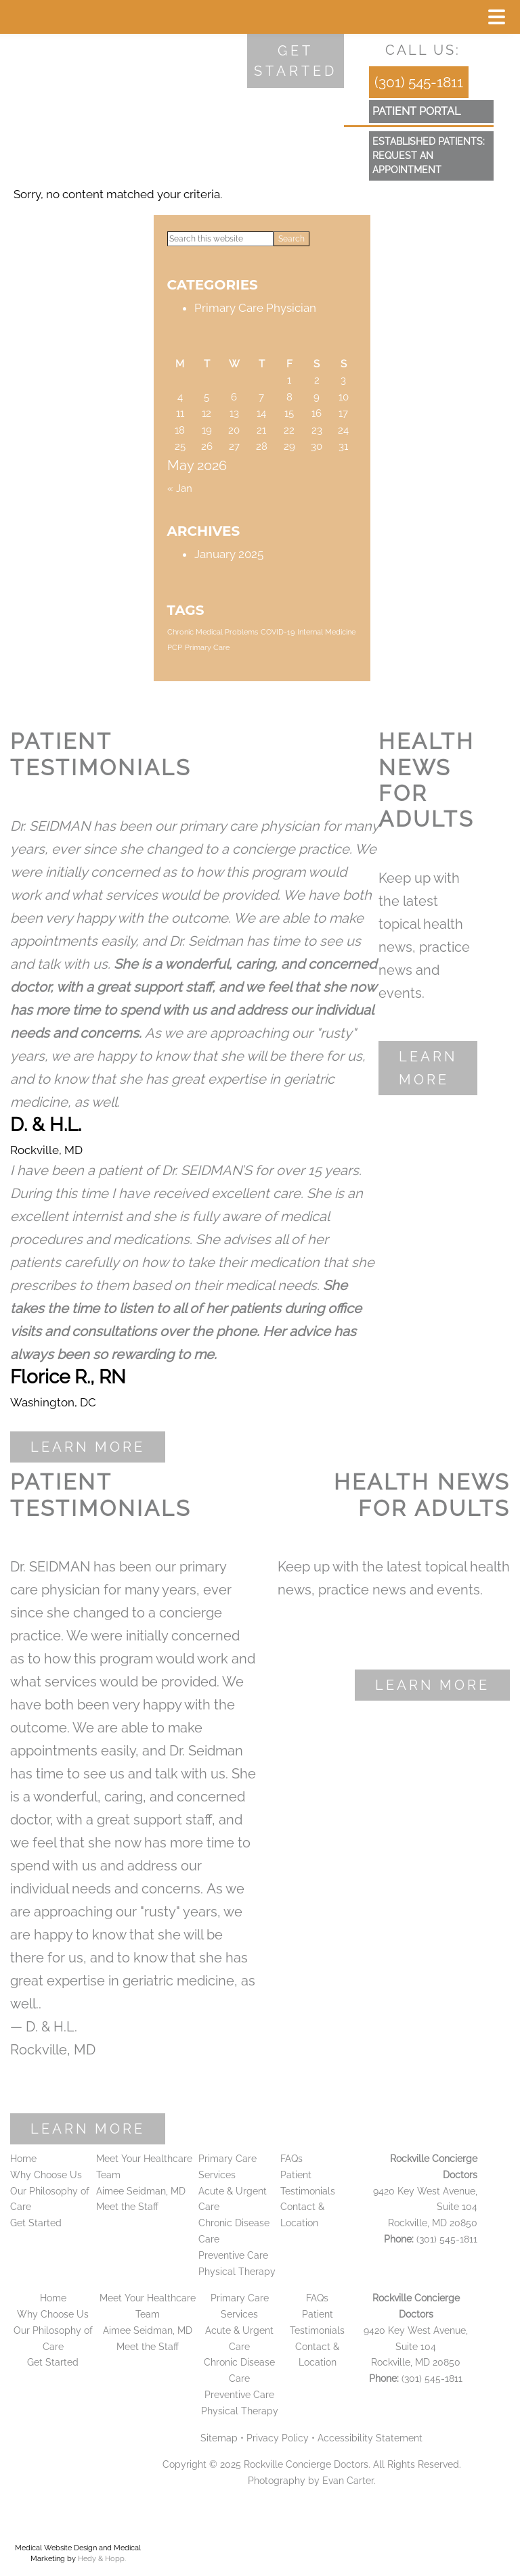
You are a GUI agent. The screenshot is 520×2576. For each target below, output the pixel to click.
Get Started (36, 2222)
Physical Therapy (237, 2271)
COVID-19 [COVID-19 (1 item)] (278, 632)
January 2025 (228, 554)
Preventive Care (233, 2255)
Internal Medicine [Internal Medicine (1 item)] (326, 632)
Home (23, 2158)
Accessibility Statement (370, 2438)
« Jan (179, 488)
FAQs (291, 2158)
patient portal (416, 111)
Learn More (87, 1447)
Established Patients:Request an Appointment (428, 155)
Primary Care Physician (255, 308)
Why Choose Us (46, 2174)
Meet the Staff (127, 2206)
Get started (295, 61)
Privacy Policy (277, 2438)
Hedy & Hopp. (102, 2558)
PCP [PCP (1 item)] (174, 647)
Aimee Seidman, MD (141, 2191)
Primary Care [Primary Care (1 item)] (207, 647)
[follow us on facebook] (378, 50)
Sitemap (219, 2438)
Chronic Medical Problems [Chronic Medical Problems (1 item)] (212, 632)
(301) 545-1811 (418, 82)
